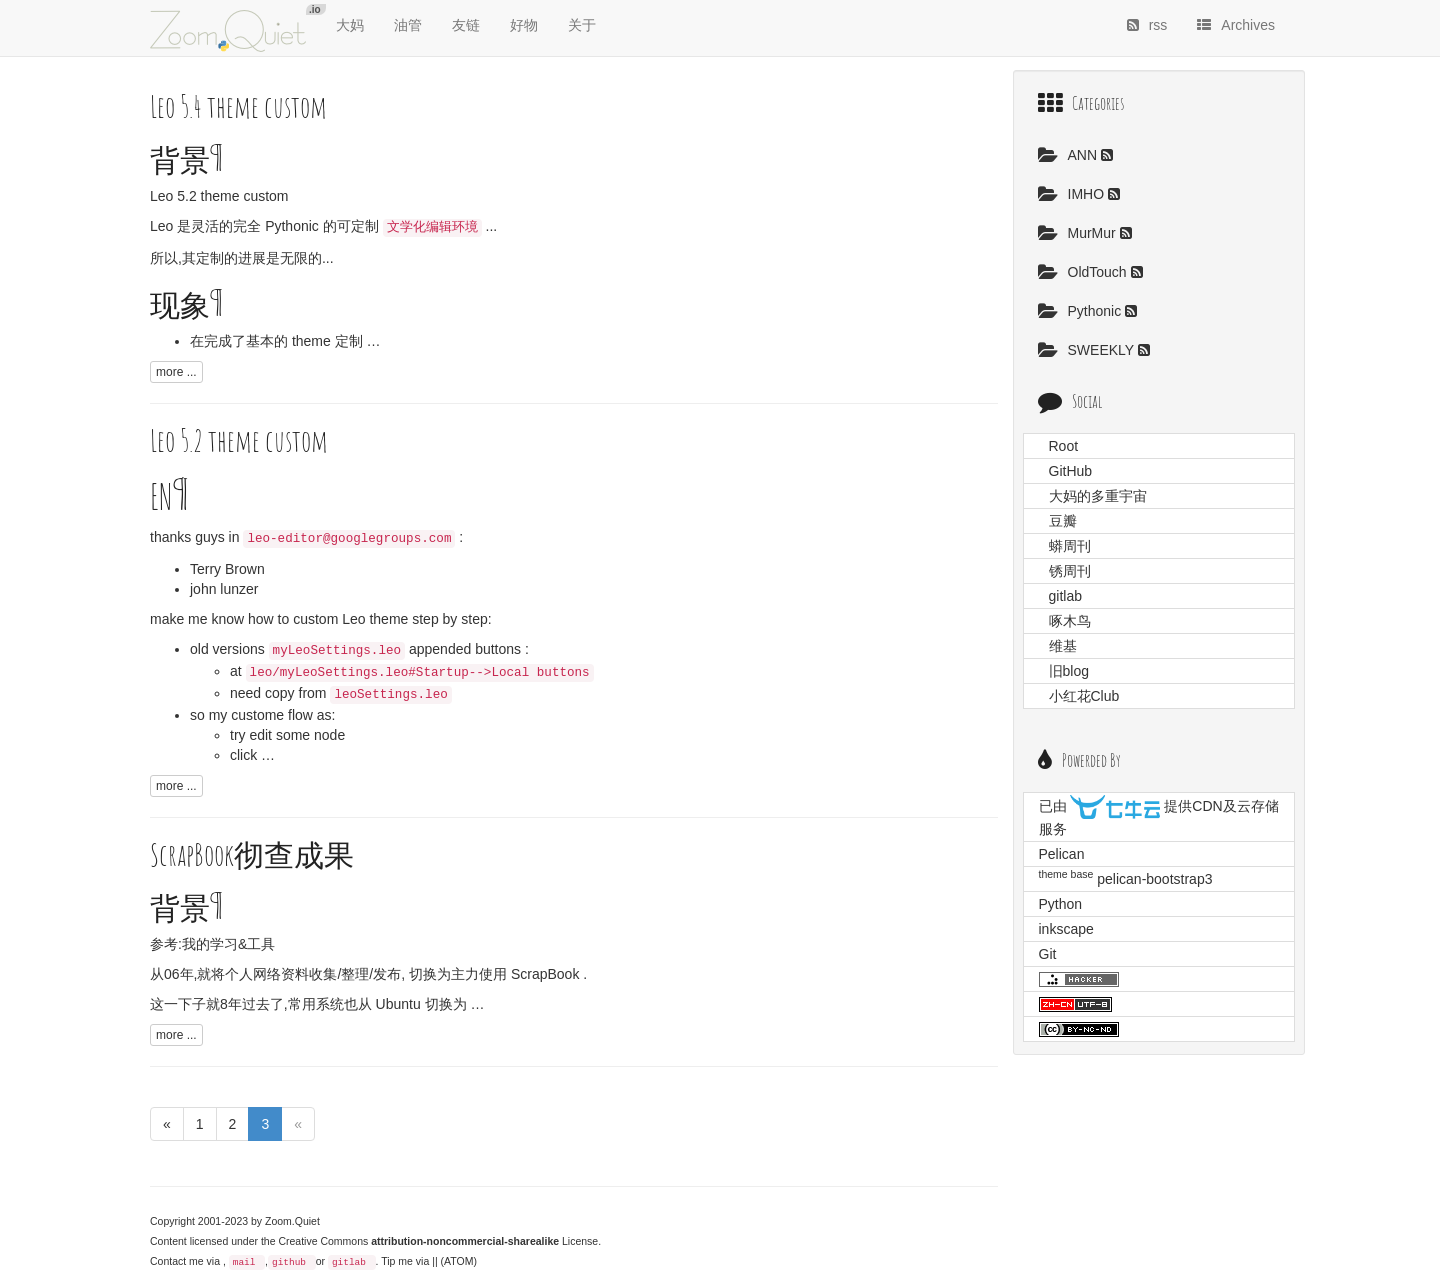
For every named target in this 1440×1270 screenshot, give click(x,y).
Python (1061, 904)
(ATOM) (459, 1261)
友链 (466, 25)
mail (244, 1262)
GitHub (1071, 471)
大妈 (350, 25)
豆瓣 (1063, 521)
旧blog (1069, 671)
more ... (176, 372)
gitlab (349, 1262)
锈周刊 (1070, 571)
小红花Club (1084, 696)
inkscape (1066, 929)
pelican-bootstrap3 (1154, 879)
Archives (1236, 25)
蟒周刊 (1070, 546)
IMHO (1073, 194)
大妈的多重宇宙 (1098, 496)
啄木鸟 (1070, 621)
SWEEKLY (1088, 350)
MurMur (1079, 233)
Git (1048, 954)
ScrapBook (545, 974)
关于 (582, 25)
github (289, 1262)
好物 (524, 25)
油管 (408, 25)
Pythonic (1082, 311)
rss (1147, 25)
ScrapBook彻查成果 (252, 854)
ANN (1069, 155)
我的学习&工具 (228, 944)
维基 (1063, 646)
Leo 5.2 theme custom (219, 196)
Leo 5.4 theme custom (238, 106)
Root (1064, 446)
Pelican (1062, 854)
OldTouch (1084, 272)
